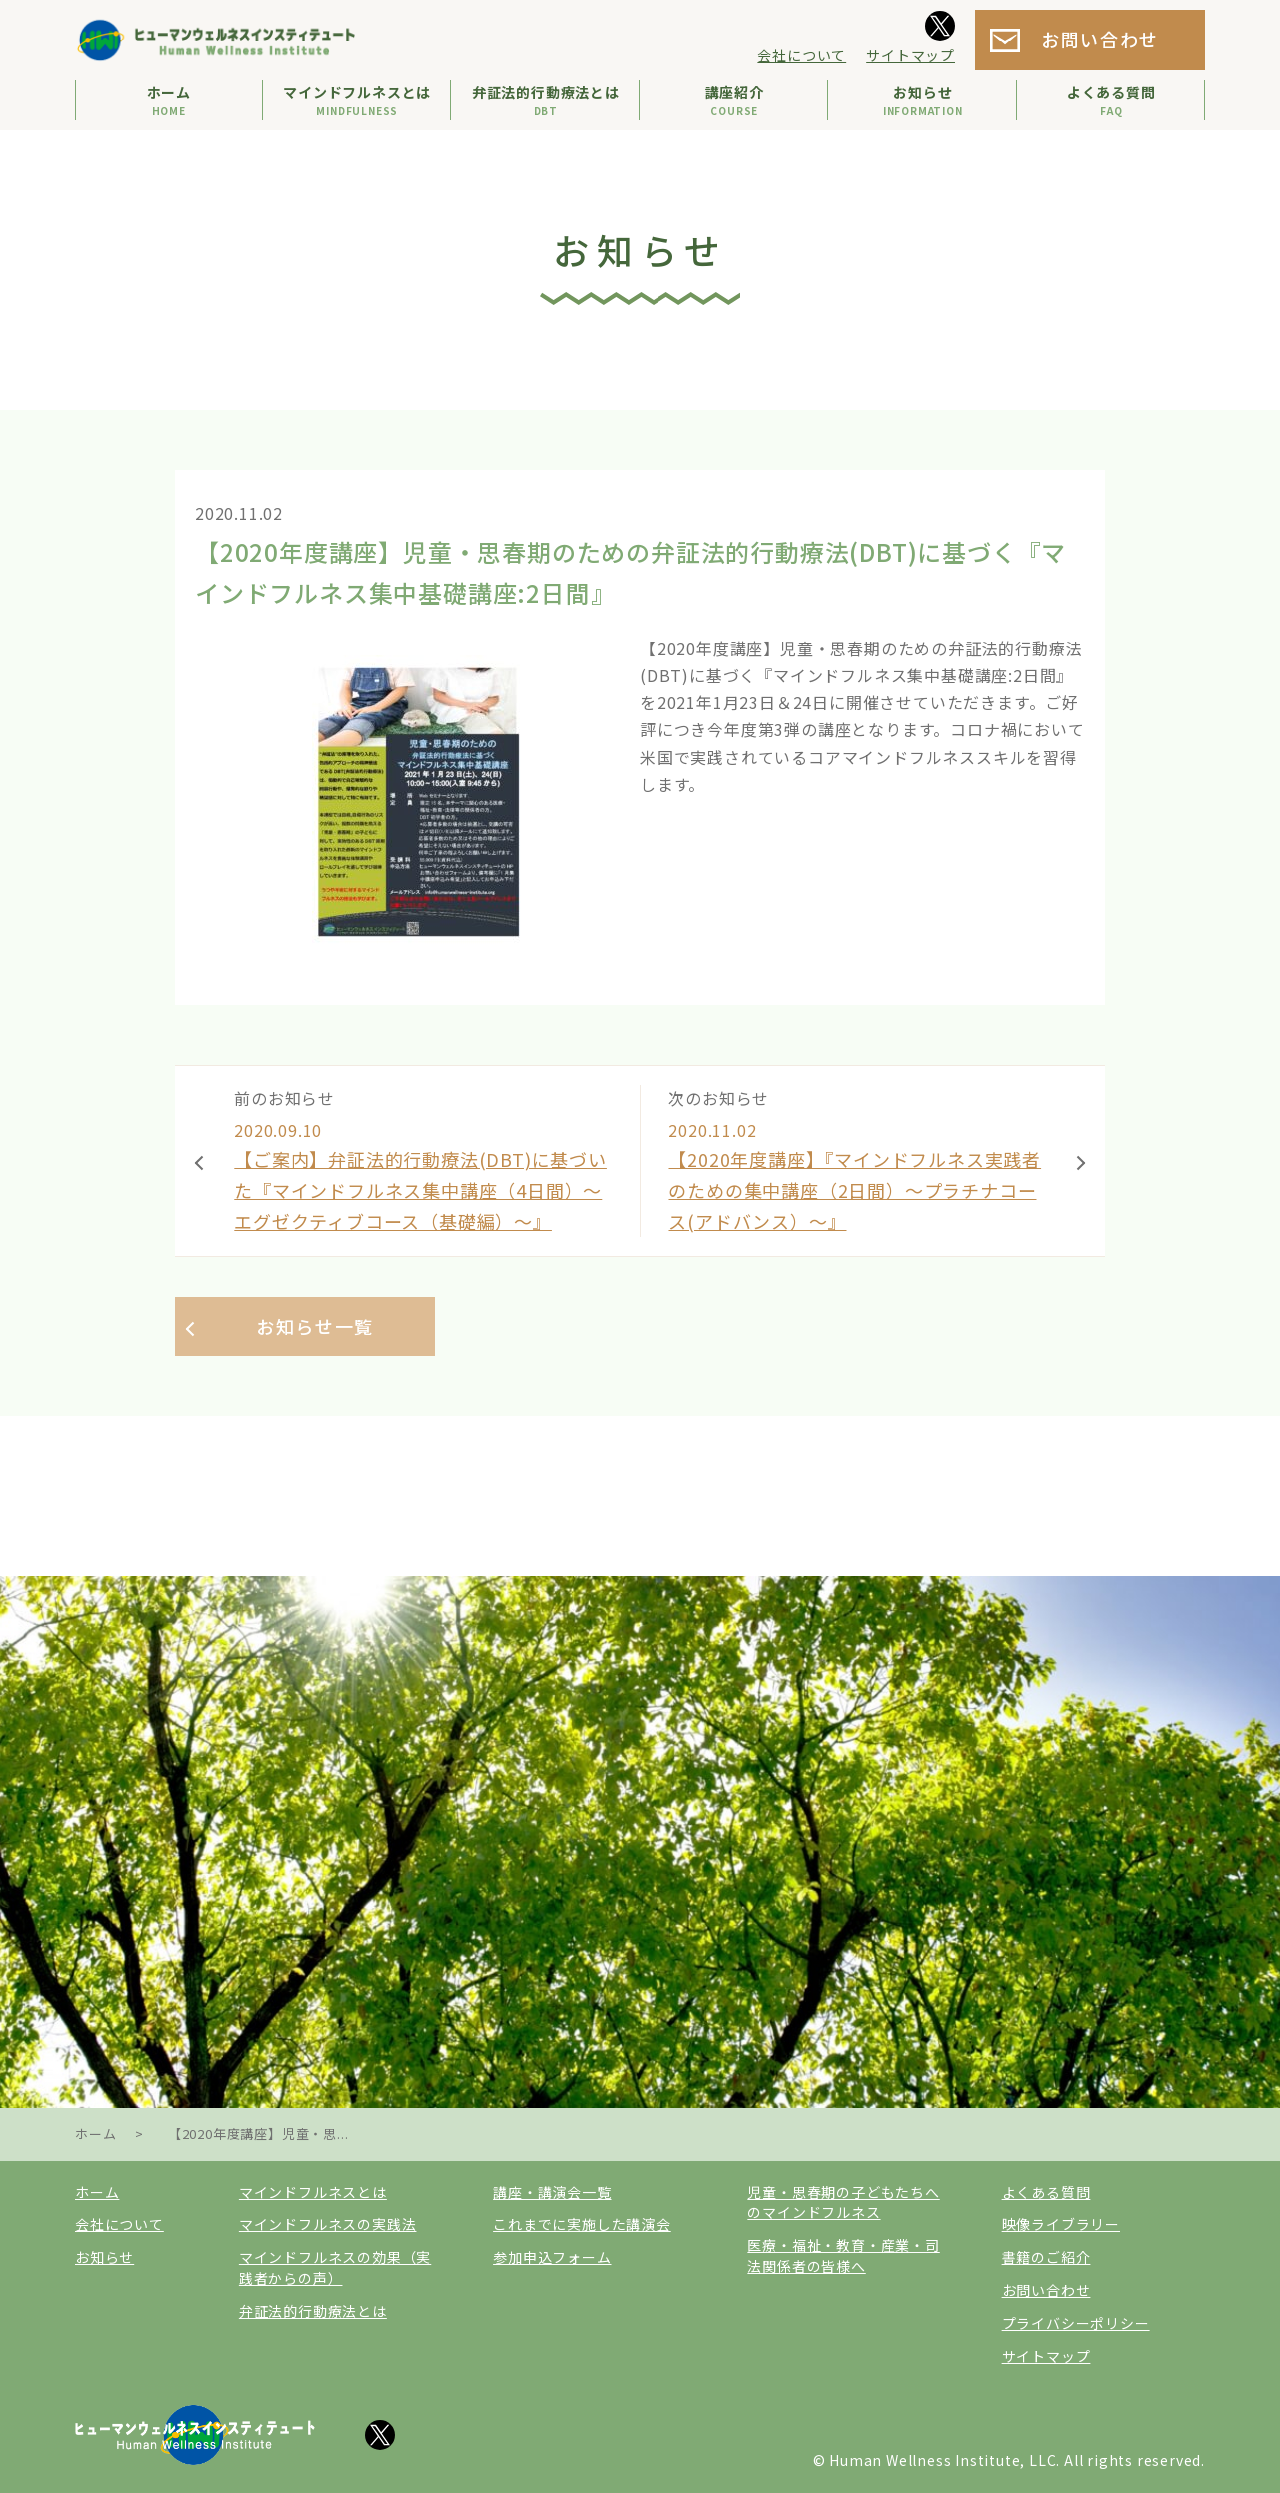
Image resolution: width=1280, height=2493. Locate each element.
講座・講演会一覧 (552, 2192)
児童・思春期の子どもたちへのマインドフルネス (843, 2202)
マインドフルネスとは (313, 2192)
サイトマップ (910, 55)
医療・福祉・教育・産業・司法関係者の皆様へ (843, 2255)
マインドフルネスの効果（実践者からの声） (335, 2267)
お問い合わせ (1100, 39)
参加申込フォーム (552, 2257)
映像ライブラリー (1061, 2224)
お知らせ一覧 (315, 1326)
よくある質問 (1046, 2192)
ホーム (97, 2192)
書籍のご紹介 (1046, 2257)
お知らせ (104, 2257)
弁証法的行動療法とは (313, 2311)
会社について (801, 55)
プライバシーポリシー (1076, 2323)
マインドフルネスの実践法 (328, 2224)
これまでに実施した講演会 (582, 2224)
